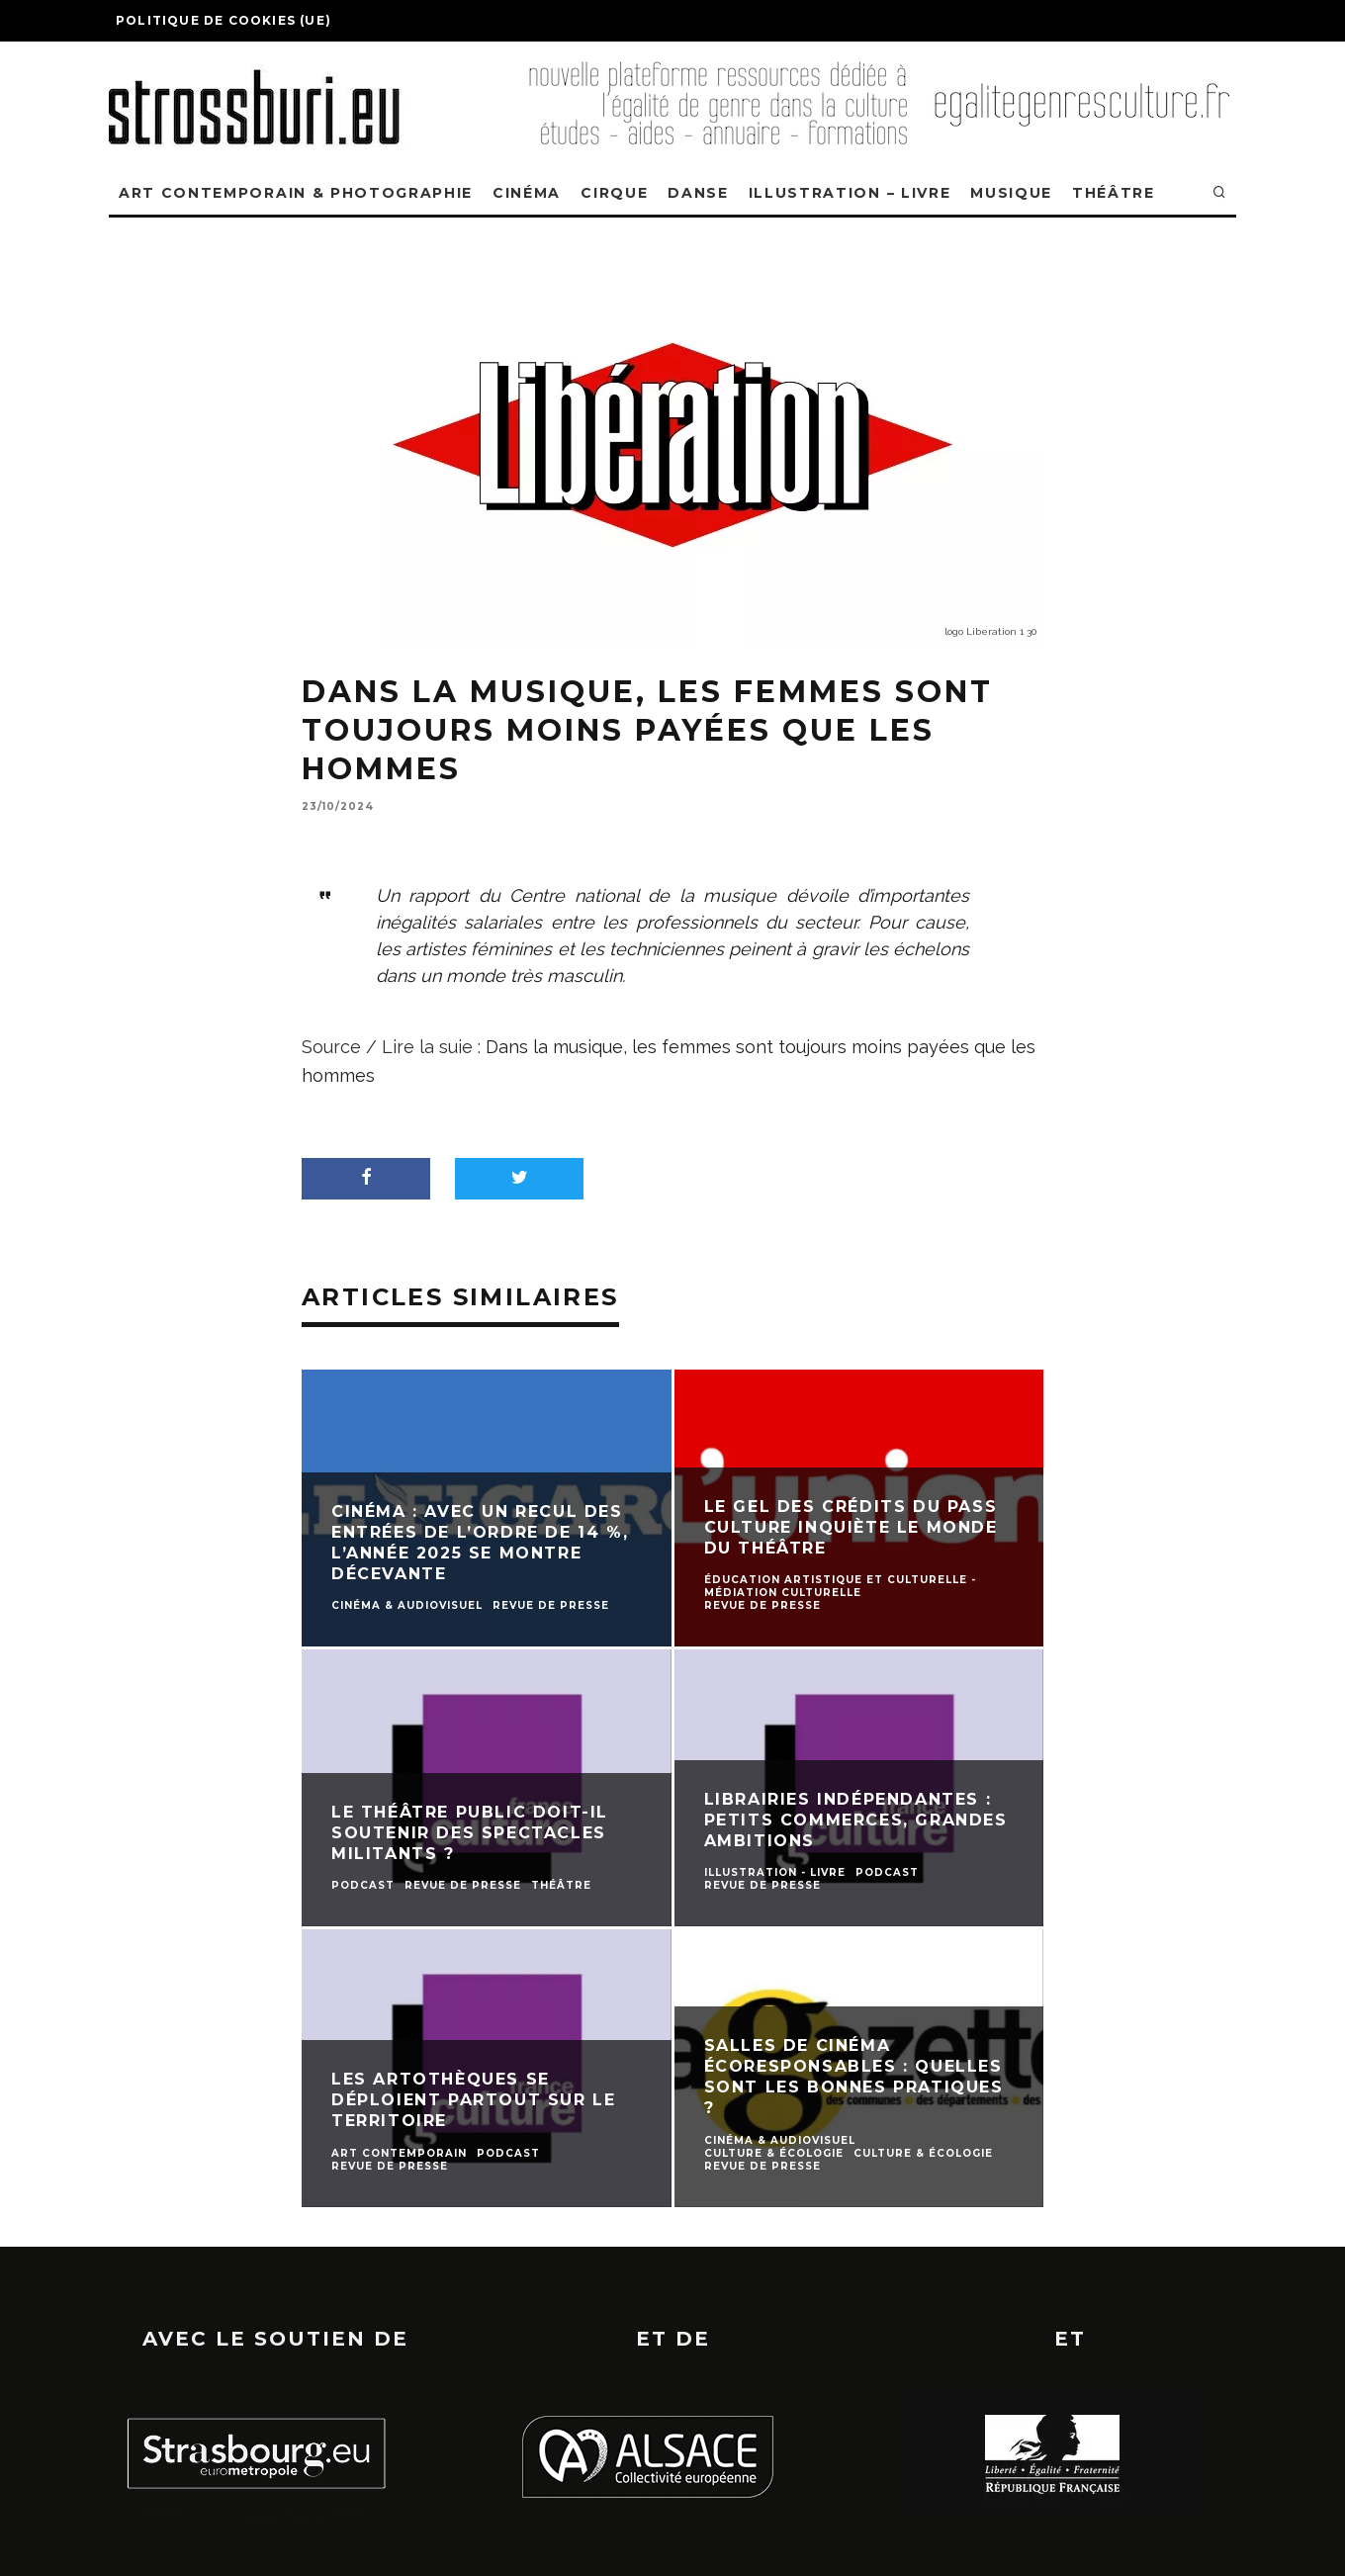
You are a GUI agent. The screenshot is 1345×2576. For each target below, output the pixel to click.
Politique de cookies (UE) (223, 20)
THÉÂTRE (1113, 193)
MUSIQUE (1011, 193)
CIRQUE (614, 193)
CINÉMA (527, 193)
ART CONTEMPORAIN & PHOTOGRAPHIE (296, 193)
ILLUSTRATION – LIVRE (850, 193)
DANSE (698, 193)
